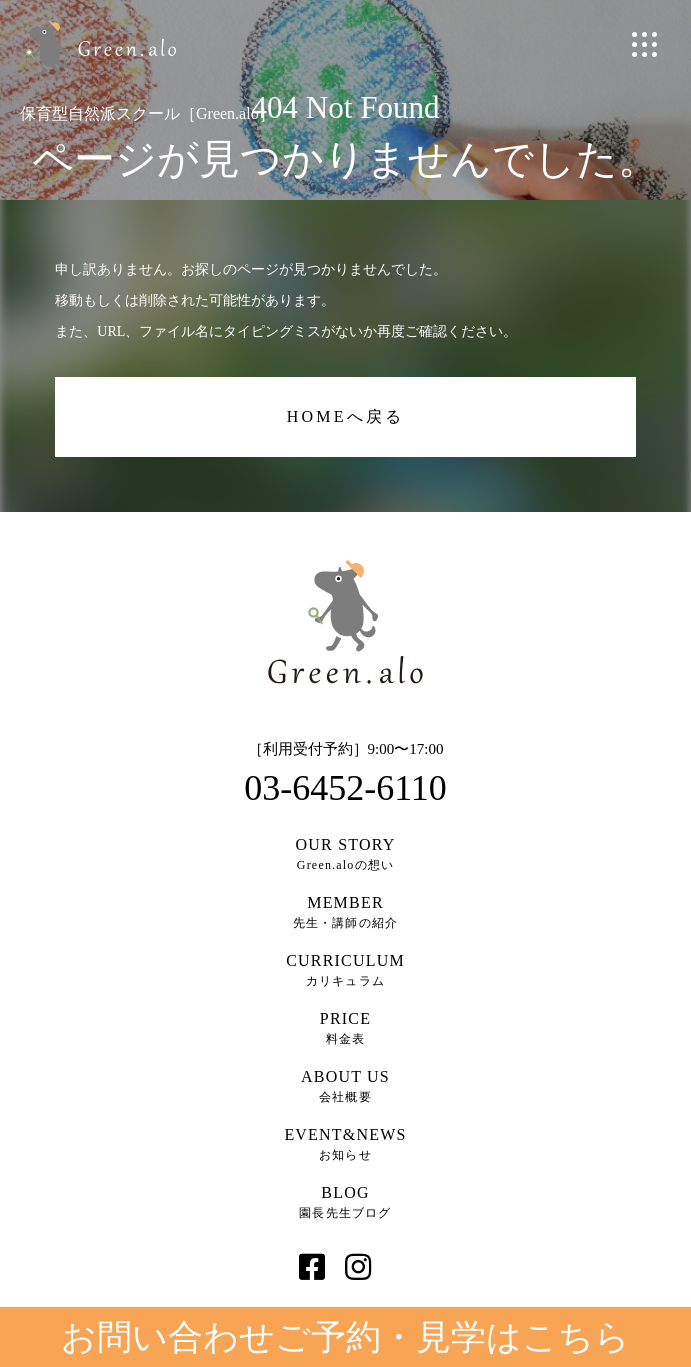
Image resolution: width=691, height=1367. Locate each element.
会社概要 (346, 1086)
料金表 (346, 1028)
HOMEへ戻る (346, 416)
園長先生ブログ (346, 1202)
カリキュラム (346, 970)
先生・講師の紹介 (346, 912)
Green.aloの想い (346, 854)
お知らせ (346, 1144)
